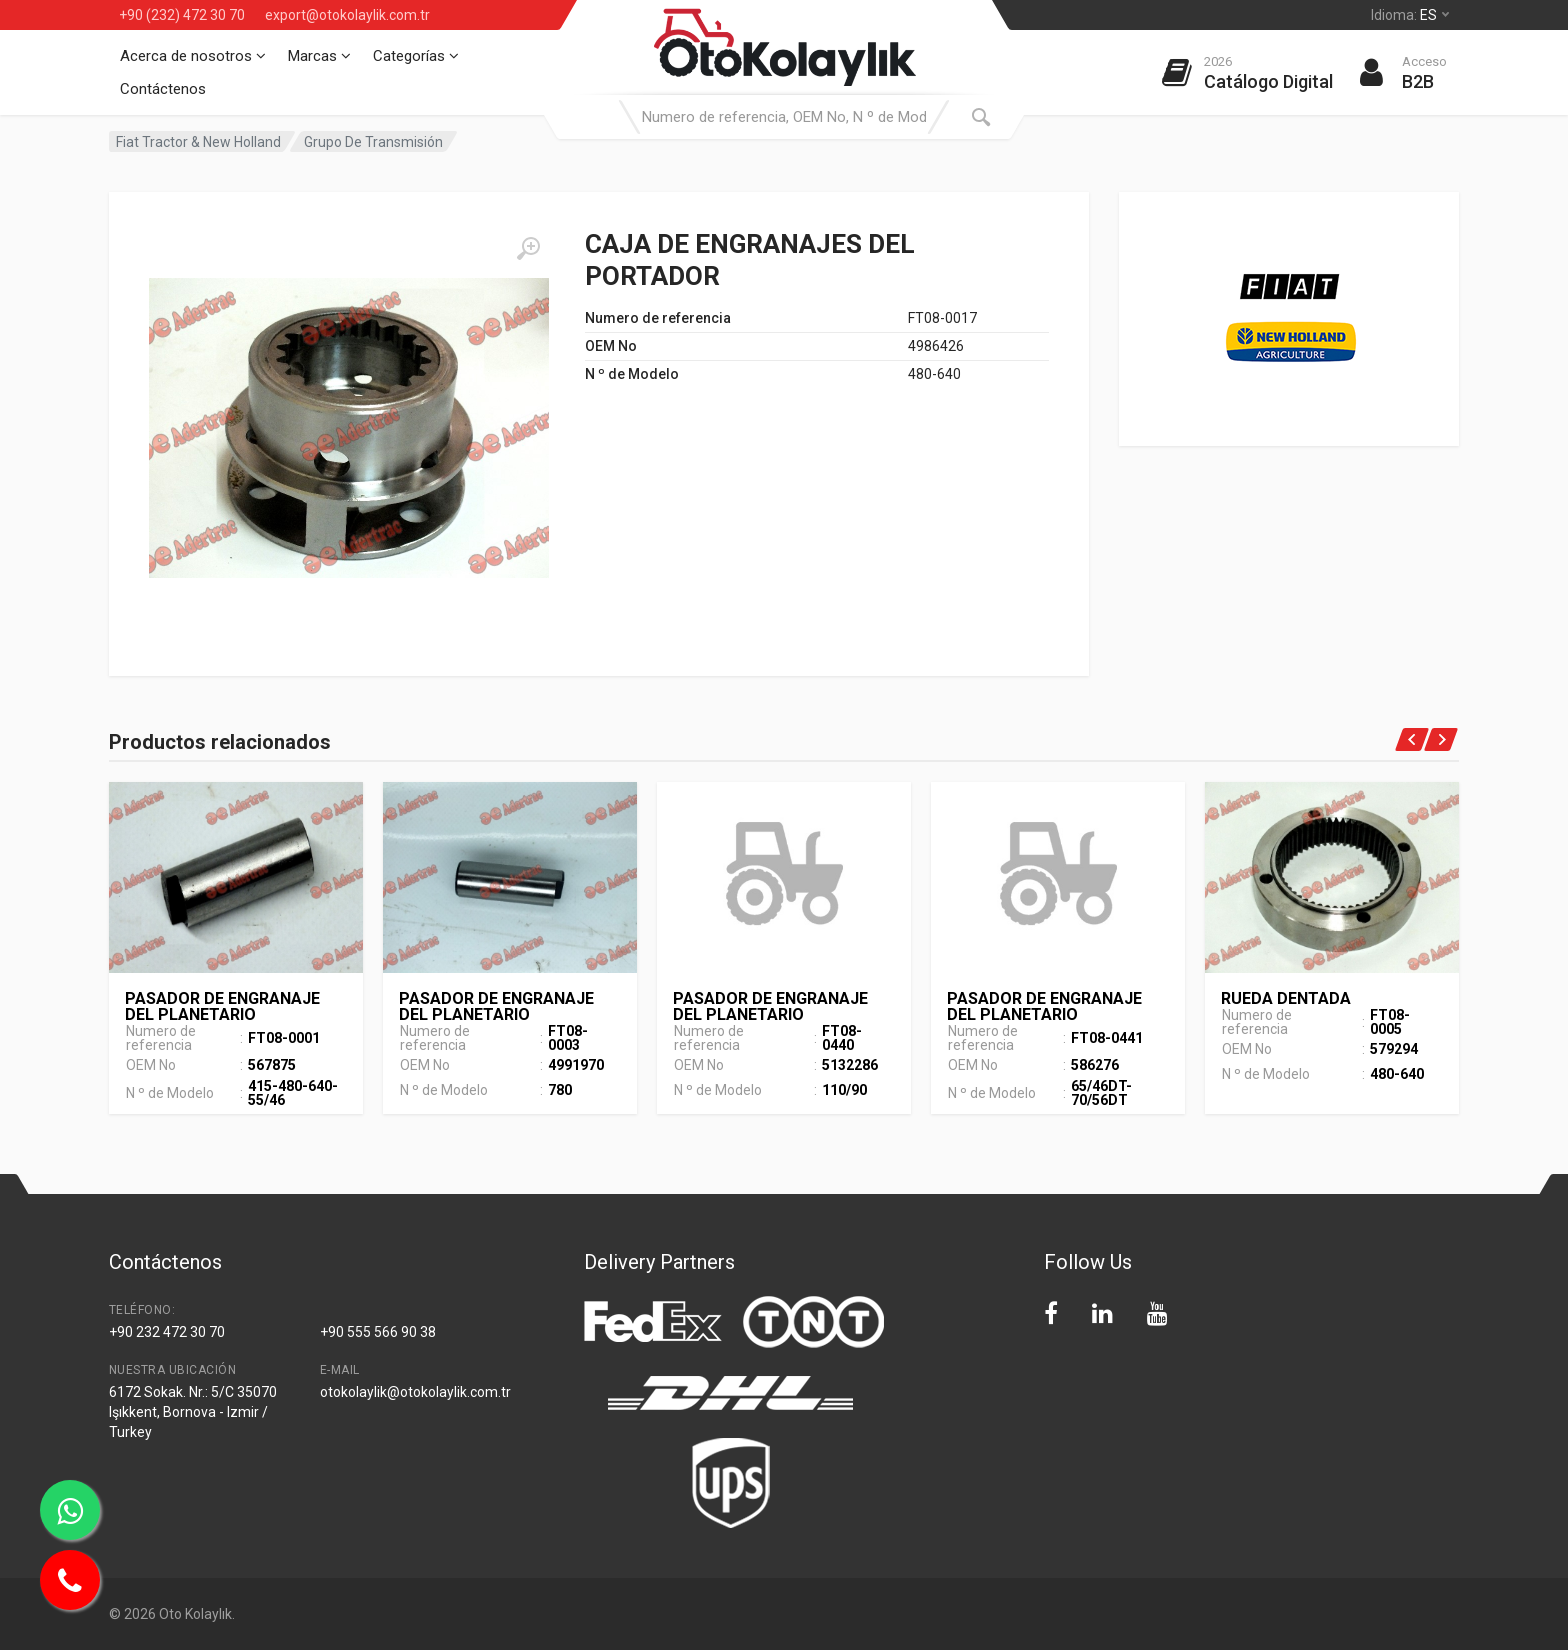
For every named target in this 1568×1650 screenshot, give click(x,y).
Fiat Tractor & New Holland (198, 142)
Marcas (319, 56)
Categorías (416, 56)
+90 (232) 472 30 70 (182, 15)
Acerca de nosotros (193, 56)
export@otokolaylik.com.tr (347, 15)
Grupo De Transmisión (373, 142)
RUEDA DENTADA (1286, 998)
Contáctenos (163, 89)
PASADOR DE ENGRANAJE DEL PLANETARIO (222, 1006)
